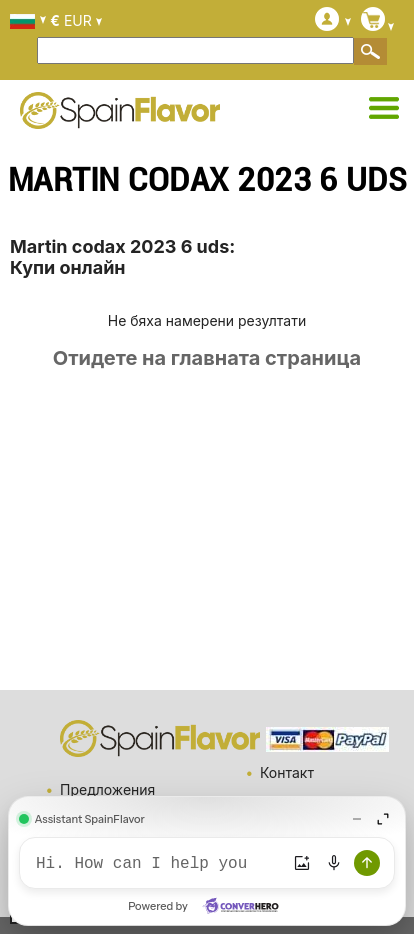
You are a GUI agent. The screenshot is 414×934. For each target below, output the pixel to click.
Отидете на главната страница (207, 358)
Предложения (107, 789)
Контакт (287, 772)
